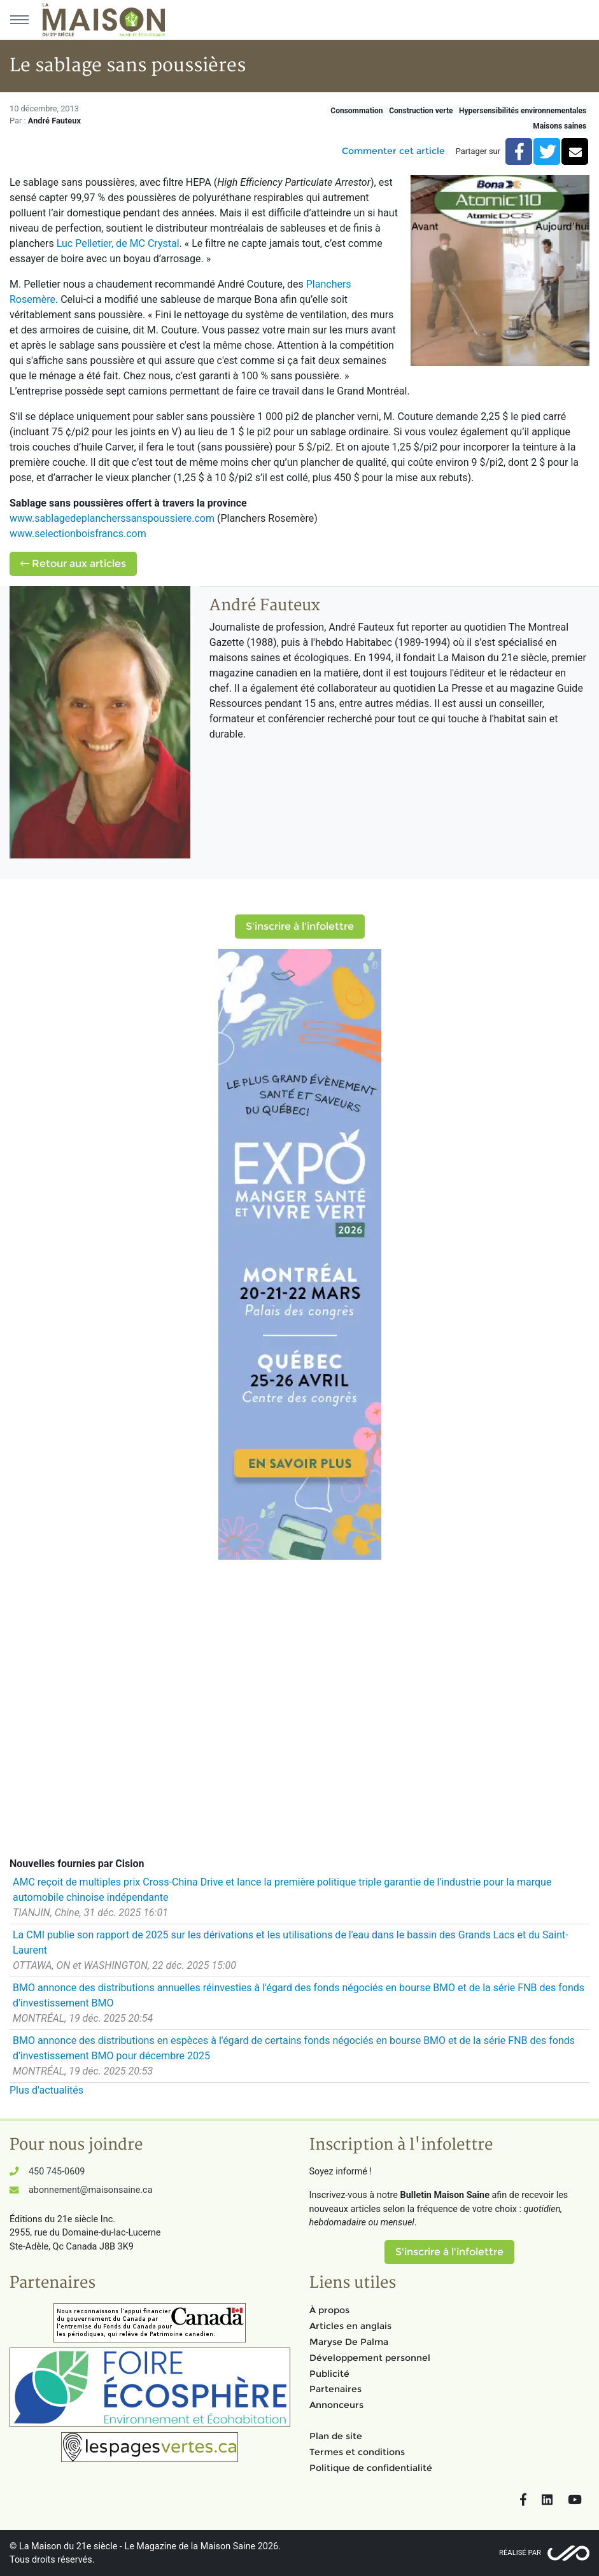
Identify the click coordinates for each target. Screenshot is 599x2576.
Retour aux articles (73, 563)
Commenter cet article (393, 151)
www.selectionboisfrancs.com (78, 534)
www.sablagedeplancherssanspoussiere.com (112, 518)
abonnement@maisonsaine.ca (90, 2190)
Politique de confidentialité (370, 2468)
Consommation (356, 110)
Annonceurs (336, 2405)
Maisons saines (559, 126)
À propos (329, 2310)
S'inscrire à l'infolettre (300, 926)
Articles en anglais (350, 2326)
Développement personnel (369, 2357)
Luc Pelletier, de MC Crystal (118, 243)
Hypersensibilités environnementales (522, 110)
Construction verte (421, 110)
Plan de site (335, 2436)
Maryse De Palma (348, 2342)
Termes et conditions (357, 2452)
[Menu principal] (19, 19)
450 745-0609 (57, 2171)
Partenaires (335, 2389)
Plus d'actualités (46, 2090)
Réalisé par (520, 2553)
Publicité (329, 2373)
